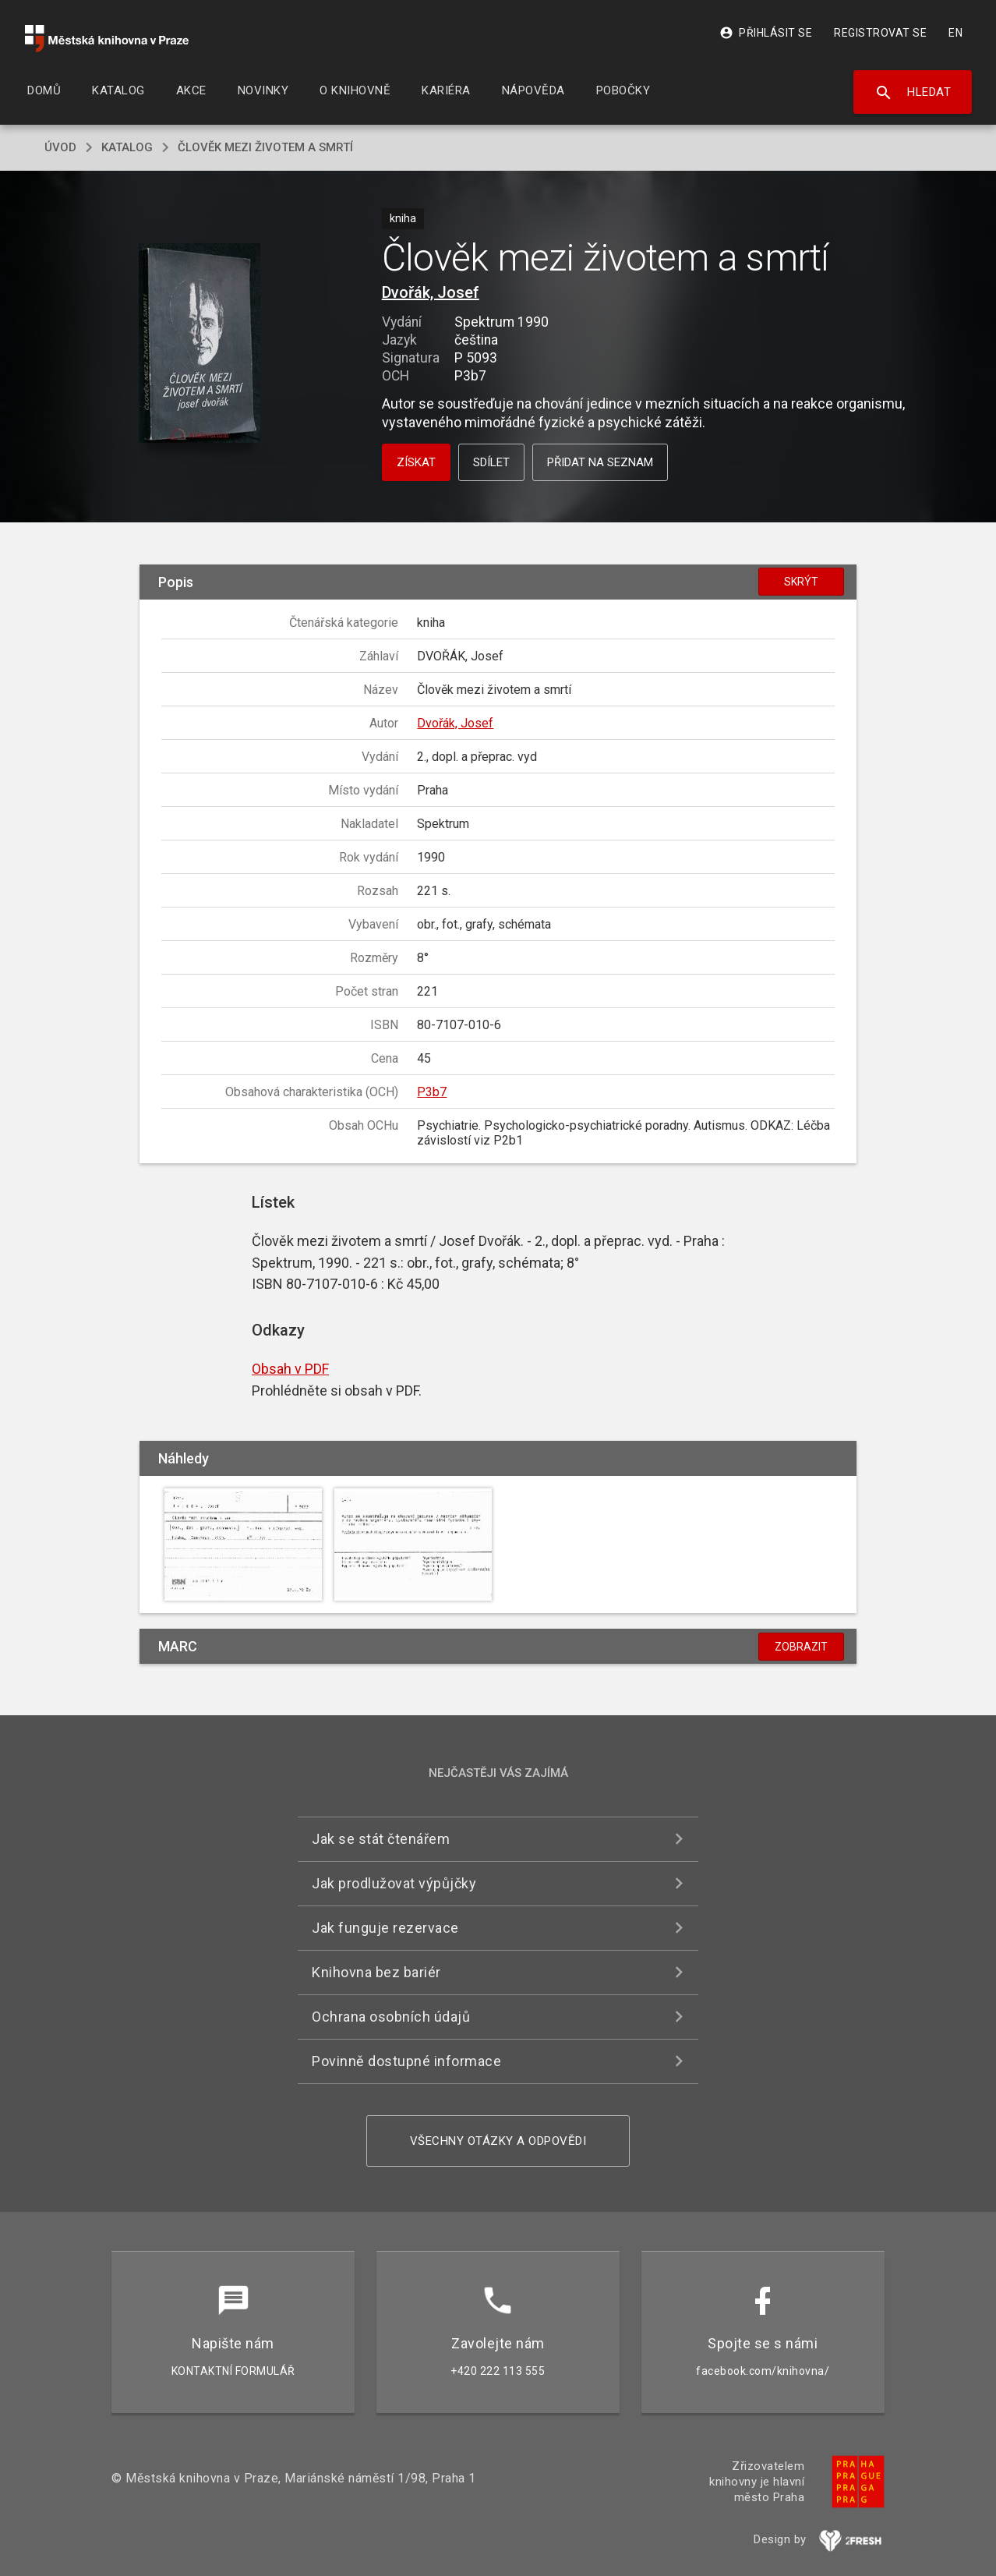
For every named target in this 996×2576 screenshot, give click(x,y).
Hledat (913, 92)
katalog (127, 147)
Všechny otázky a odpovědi (498, 2141)
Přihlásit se (765, 33)
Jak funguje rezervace (385, 1928)
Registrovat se (880, 33)
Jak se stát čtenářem (381, 1839)
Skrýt (801, 581)
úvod (60, 147)
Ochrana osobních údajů (391, 2016)
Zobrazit (801, 1646)
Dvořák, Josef (430, 292)
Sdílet (491, 462)
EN (955, 33)
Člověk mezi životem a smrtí (265, 147)
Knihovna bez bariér (376, 1972)
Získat (416, 462)
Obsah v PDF (290, 1369)
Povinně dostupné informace (406, 2061)
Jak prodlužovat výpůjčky (394, 1883)
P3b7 (432, 1092)
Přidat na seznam (600, 462)
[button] (199, 344)
